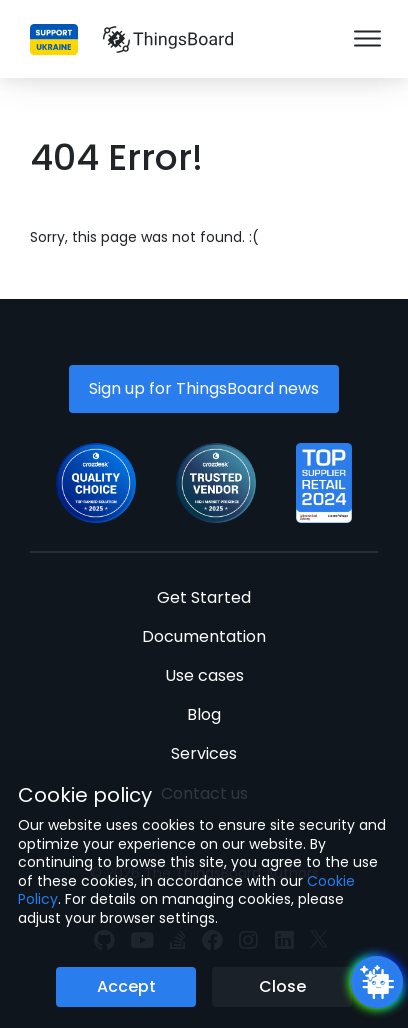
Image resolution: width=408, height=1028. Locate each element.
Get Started (204, 597)
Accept (126, 986)
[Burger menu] (367, 39)
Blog (204, 714)
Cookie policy (85, 795)
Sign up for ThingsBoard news (204, 388)
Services (204, 753)
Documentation (204, 636)
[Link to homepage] (168, 39)
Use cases (204, 675)
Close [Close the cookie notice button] (282, 986)
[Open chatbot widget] (377, 982)
